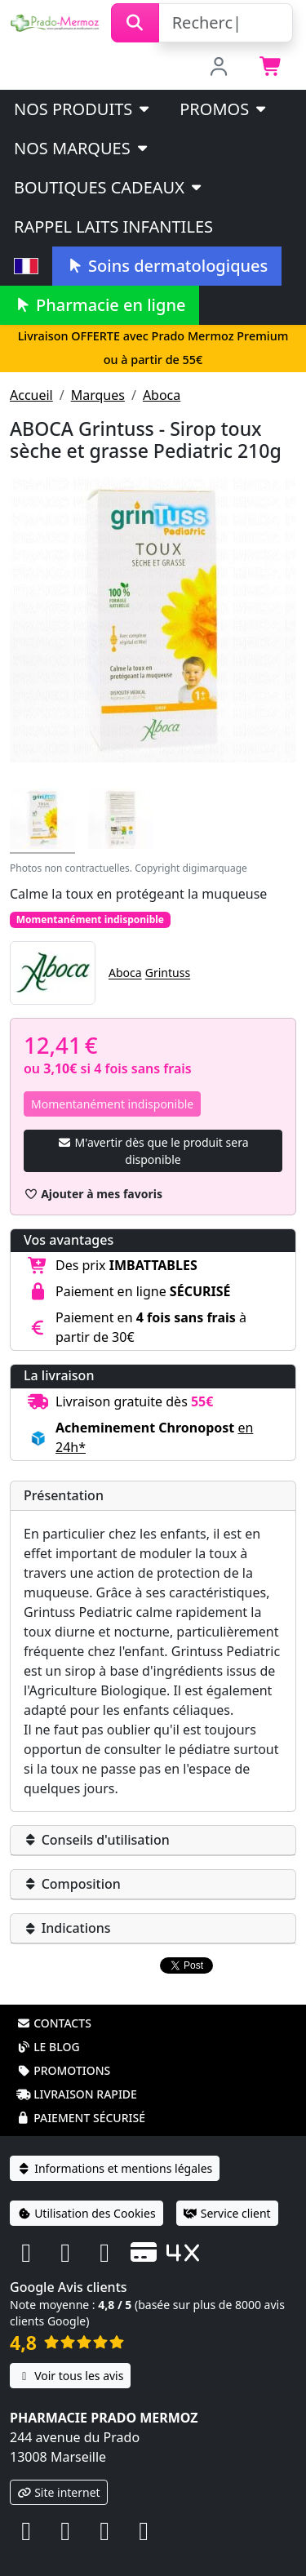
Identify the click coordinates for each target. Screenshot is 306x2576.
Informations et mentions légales (114, 2147)
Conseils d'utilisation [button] (97, 1840)
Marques (98, 395)
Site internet (58, 2471)
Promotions (63, 2049)
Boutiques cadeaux (109, 187)
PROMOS (224, 109)
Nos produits (83, 109)
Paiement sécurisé (80, 2096)
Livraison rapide (76, 2073)
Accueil (31, 395)
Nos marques (82, 148)
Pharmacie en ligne (99, 305)
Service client (227, 2192)
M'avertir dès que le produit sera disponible (152, 1151)
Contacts (53, 2002)
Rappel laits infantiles (113, 226)
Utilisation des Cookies (86, 2192)
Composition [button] (72, 1884)
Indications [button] (67, 1928)
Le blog (48, 2025)
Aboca (161, 395)
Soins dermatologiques (167, 266)
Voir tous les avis (70, 2354)
